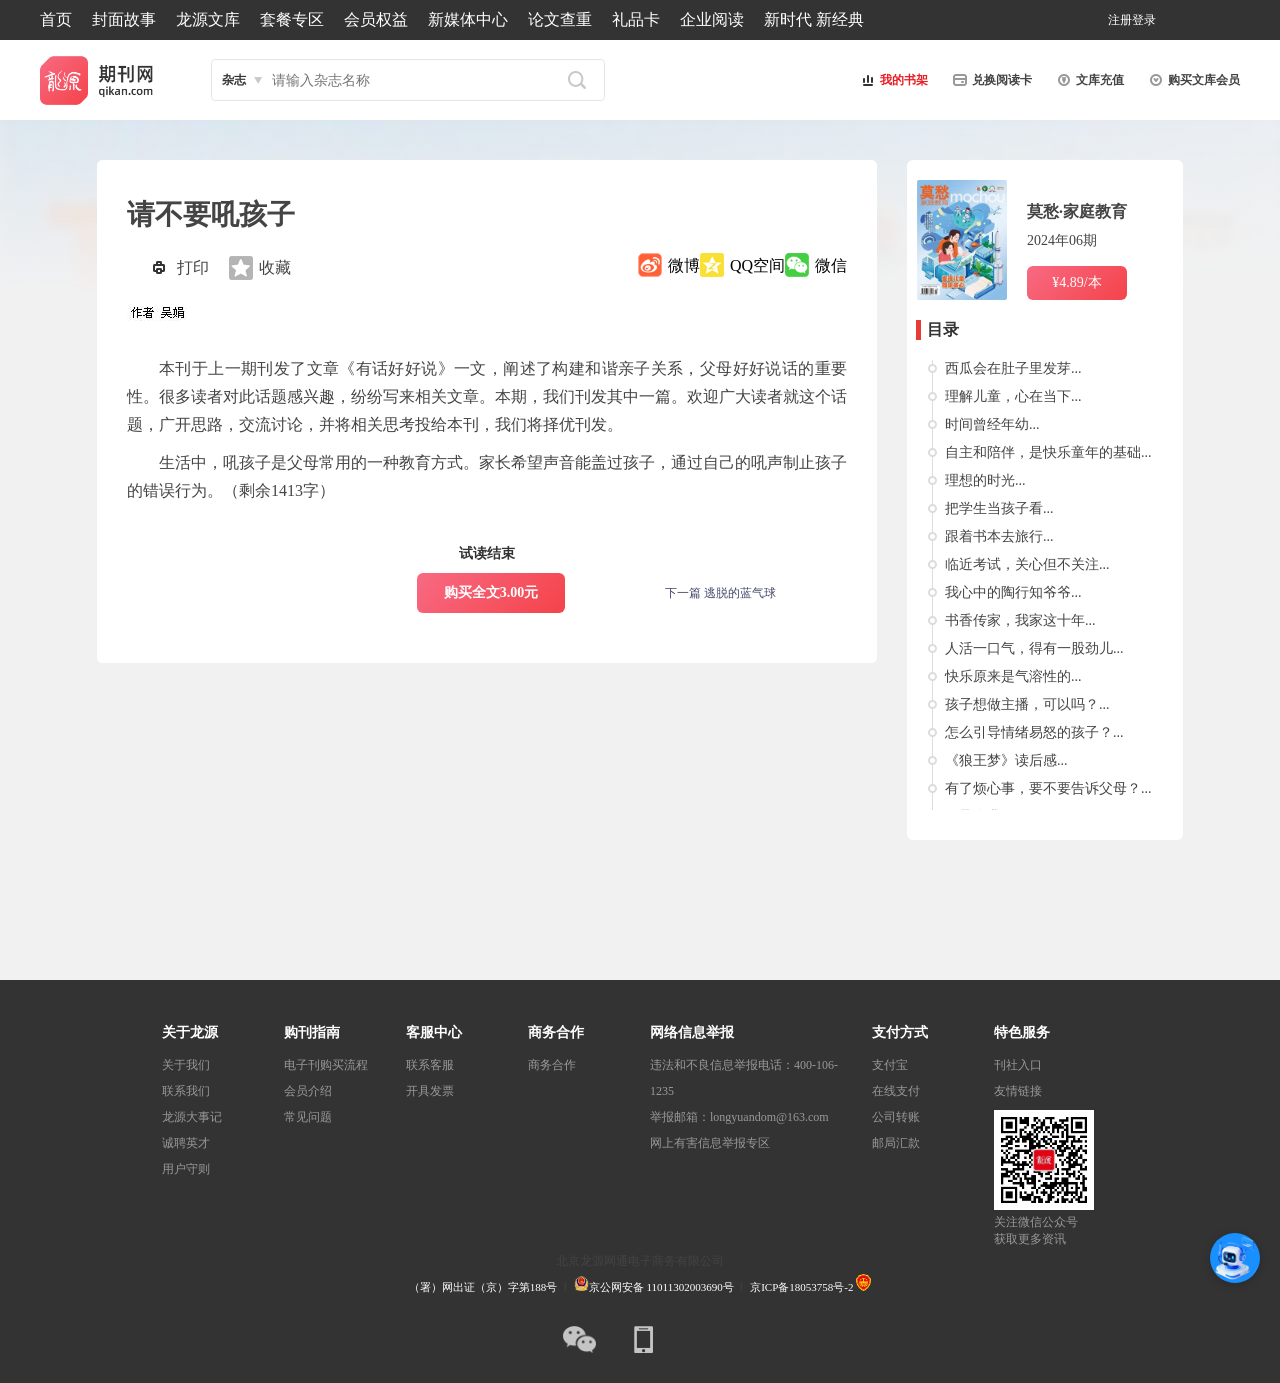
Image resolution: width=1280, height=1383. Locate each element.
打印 (193, 267)
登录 (1144, 20)
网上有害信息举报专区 (710, 1143)
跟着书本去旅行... (999, 536)
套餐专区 (292, 19)
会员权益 (376, 19)
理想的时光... (985, 480)
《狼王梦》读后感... (1006, 760)
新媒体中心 (468, 19)
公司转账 (896, 1117)
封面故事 (124, 19)
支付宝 (890, 1065)
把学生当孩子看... (999, 508)
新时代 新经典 (814, 19)
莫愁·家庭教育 (1077, 211)
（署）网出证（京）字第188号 (483, 1287)
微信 (831, 265)
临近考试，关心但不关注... (1027, 564)
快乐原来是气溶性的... (1013, 676)
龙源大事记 (192, 1117)
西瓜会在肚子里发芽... (1013, 368)
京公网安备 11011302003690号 (654, 1287)
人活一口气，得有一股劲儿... (1034, 648)
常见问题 (308, 1117)
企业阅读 (712, 19)
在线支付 (896, 1091)
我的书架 (892, 80)
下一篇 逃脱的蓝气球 (720, 593)
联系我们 (186, 1091)
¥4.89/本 (1076, 282)
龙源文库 (208, 19)
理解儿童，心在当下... (1013, 396)
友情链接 (1018, 1091)
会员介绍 (308, 1091)
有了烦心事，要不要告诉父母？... (1048, 788)
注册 (1120, 20)
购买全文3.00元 (491, 592)
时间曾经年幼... (992, 424)
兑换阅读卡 (990, 80)
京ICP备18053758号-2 (801, 1287)
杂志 (234, 80)
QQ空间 (757, 265)
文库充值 (1088, 80)
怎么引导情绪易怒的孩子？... (1034, 732)
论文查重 (560, 19)
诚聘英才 (186, 1143)
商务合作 (552, 1065)
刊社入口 (1018, 1065)
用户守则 (186, 1169)
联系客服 (430, 1065)
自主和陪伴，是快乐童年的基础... (1048, 452)
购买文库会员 (1192, 80)
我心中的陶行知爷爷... (1013, 592)
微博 (684, 265)
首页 (56, 19)
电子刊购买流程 (326, 1065)
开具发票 (430, 1091)
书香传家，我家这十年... (1020, 620)
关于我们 (186, 1065)
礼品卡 (636, 19)
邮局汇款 (896, 1143)
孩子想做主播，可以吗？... (1027, 704)
